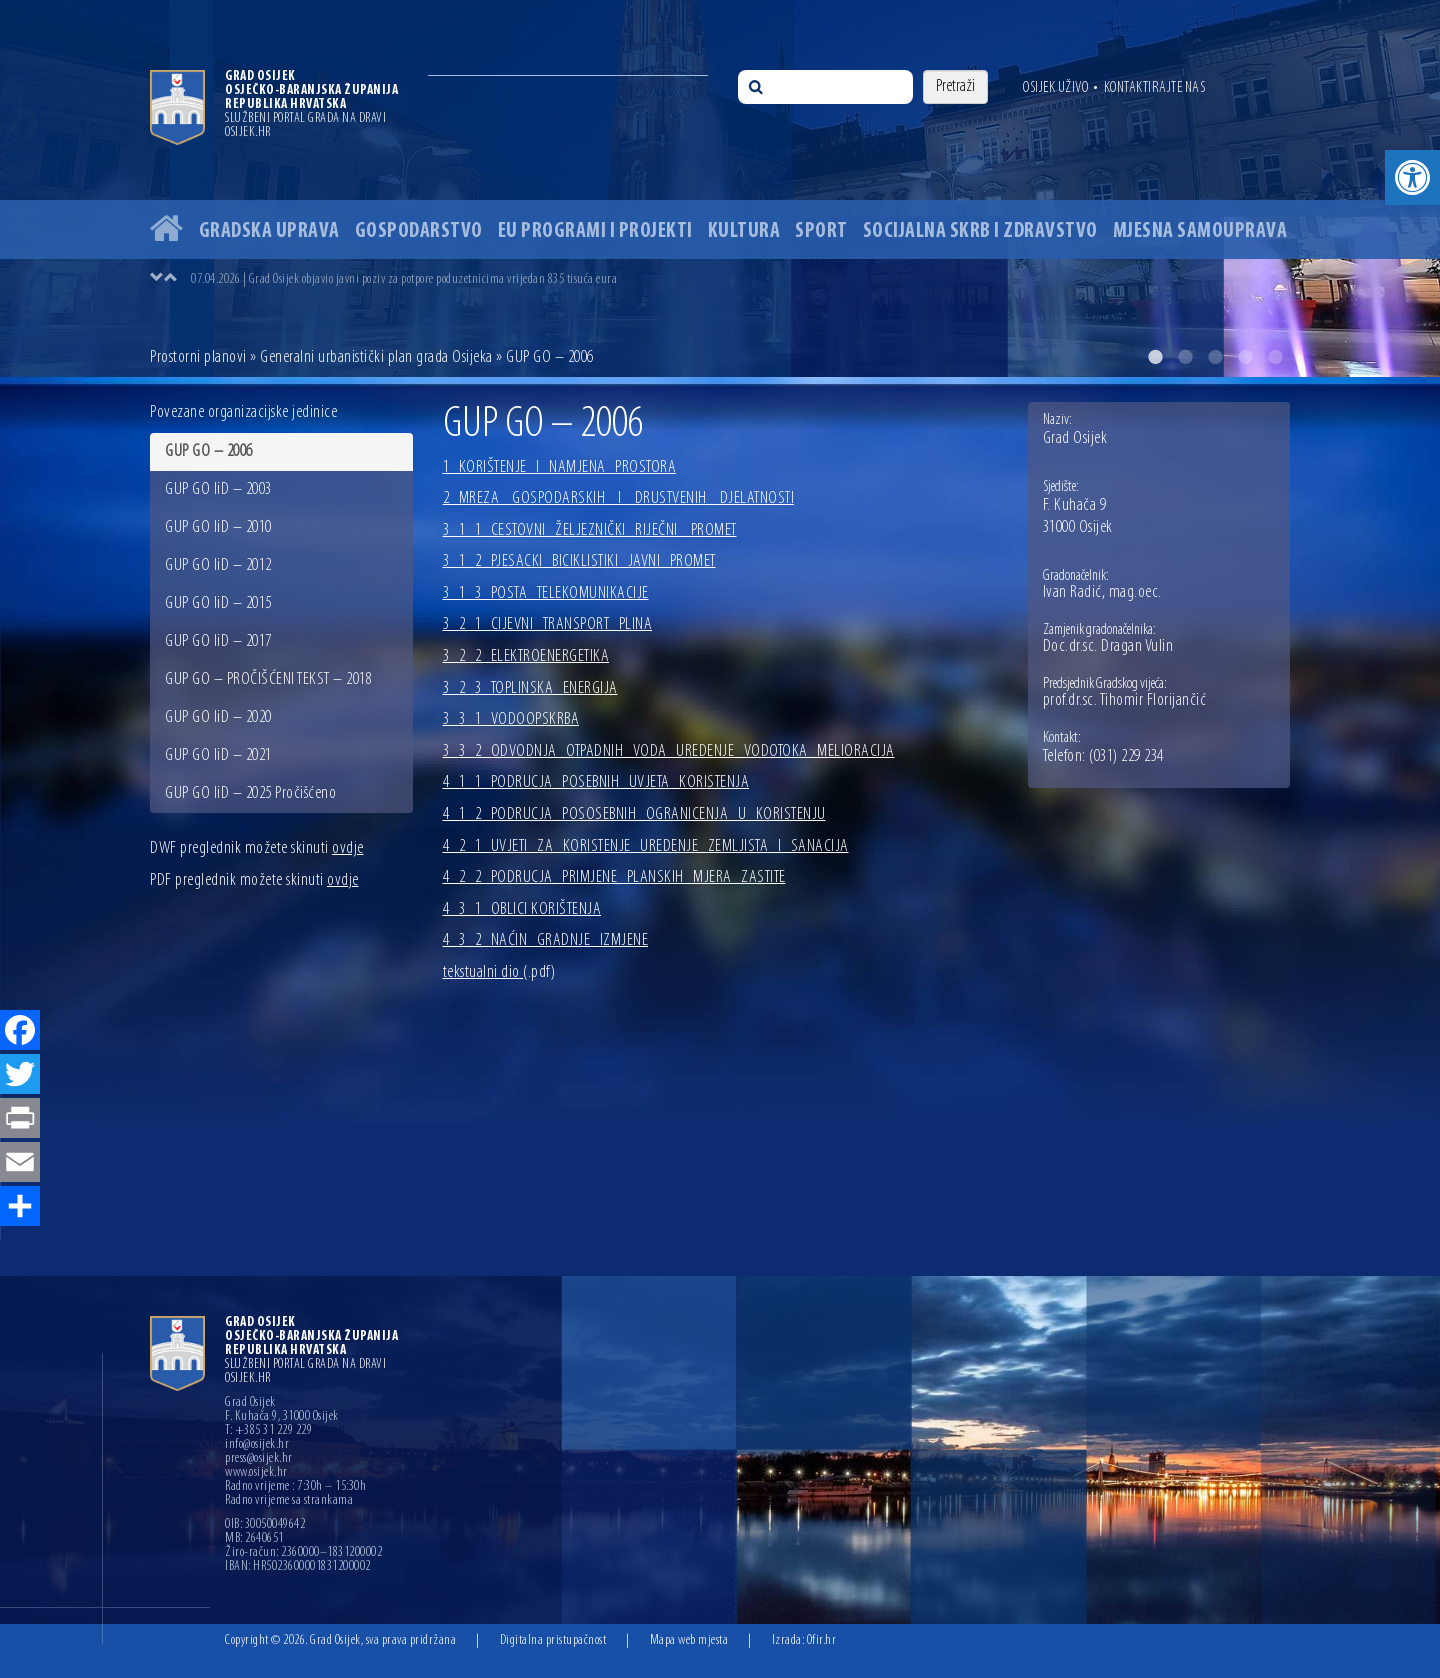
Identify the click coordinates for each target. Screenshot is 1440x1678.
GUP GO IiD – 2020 (218, 717)
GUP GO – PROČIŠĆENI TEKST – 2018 (268, 679)
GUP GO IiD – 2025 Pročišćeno (250, 793)
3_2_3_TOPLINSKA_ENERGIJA (530, 688)
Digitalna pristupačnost (553, 1640)
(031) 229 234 (1126, 757)
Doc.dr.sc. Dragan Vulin (1108, 647)
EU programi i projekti (595, 231)
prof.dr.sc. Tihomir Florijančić (1125, 701)
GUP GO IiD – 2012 (218, 565)
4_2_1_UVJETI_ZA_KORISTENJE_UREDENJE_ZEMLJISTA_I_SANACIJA (646, 846)
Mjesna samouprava (1200, 231)
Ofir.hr (822, 1640)
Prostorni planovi (198, 357)
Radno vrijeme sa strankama (289, 1501)
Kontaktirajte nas (1155, 88)
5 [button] (1275, 357)
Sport (821, 231)
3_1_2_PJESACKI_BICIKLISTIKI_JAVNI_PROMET (579, 561)
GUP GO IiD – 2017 (218, 641)
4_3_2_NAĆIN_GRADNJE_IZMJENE (546, 940)
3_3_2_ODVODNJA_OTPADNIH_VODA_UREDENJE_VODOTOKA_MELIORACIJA (669, 751)
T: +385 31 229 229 (268, 1431)
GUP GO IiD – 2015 (218, 603)
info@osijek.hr (257, 1445)
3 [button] (1215, 357)
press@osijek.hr (259, 1459)
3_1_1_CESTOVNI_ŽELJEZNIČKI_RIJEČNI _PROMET (590, 530)
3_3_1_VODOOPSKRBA (511, 719)
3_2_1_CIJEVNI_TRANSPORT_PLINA (548, 624)
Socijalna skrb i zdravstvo (980, 231)
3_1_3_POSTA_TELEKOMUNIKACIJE (546, 593)
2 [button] (1185, 357)
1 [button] (1155, 357)
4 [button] (1245, 357)
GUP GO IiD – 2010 (218, 527)
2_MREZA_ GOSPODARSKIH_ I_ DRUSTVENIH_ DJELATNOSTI (619, 498)
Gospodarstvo (419, 231)
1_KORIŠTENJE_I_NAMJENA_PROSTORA (560, 467)
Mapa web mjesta (689, 1640)
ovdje (348, 848)
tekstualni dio (499, 972)
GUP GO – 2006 (209, 451)
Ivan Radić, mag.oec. (1102, 593)
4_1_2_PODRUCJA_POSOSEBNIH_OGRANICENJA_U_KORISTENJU (634, 814)
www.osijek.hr (256, 1473)
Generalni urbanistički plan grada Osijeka (376, 357)
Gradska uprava (269, 231)
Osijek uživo (1055, 88)
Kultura (744, 231)
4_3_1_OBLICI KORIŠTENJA (522, 909)
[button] (1412, 177)
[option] (720, 188)
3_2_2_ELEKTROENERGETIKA (526, 656)
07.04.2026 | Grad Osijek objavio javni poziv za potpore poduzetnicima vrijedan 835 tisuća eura (404, 279)
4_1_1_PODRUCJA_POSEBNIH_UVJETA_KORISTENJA (596, 782)
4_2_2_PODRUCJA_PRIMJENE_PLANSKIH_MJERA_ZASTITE (614, 877)
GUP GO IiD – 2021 (218, 755)
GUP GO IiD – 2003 (218, 489)
